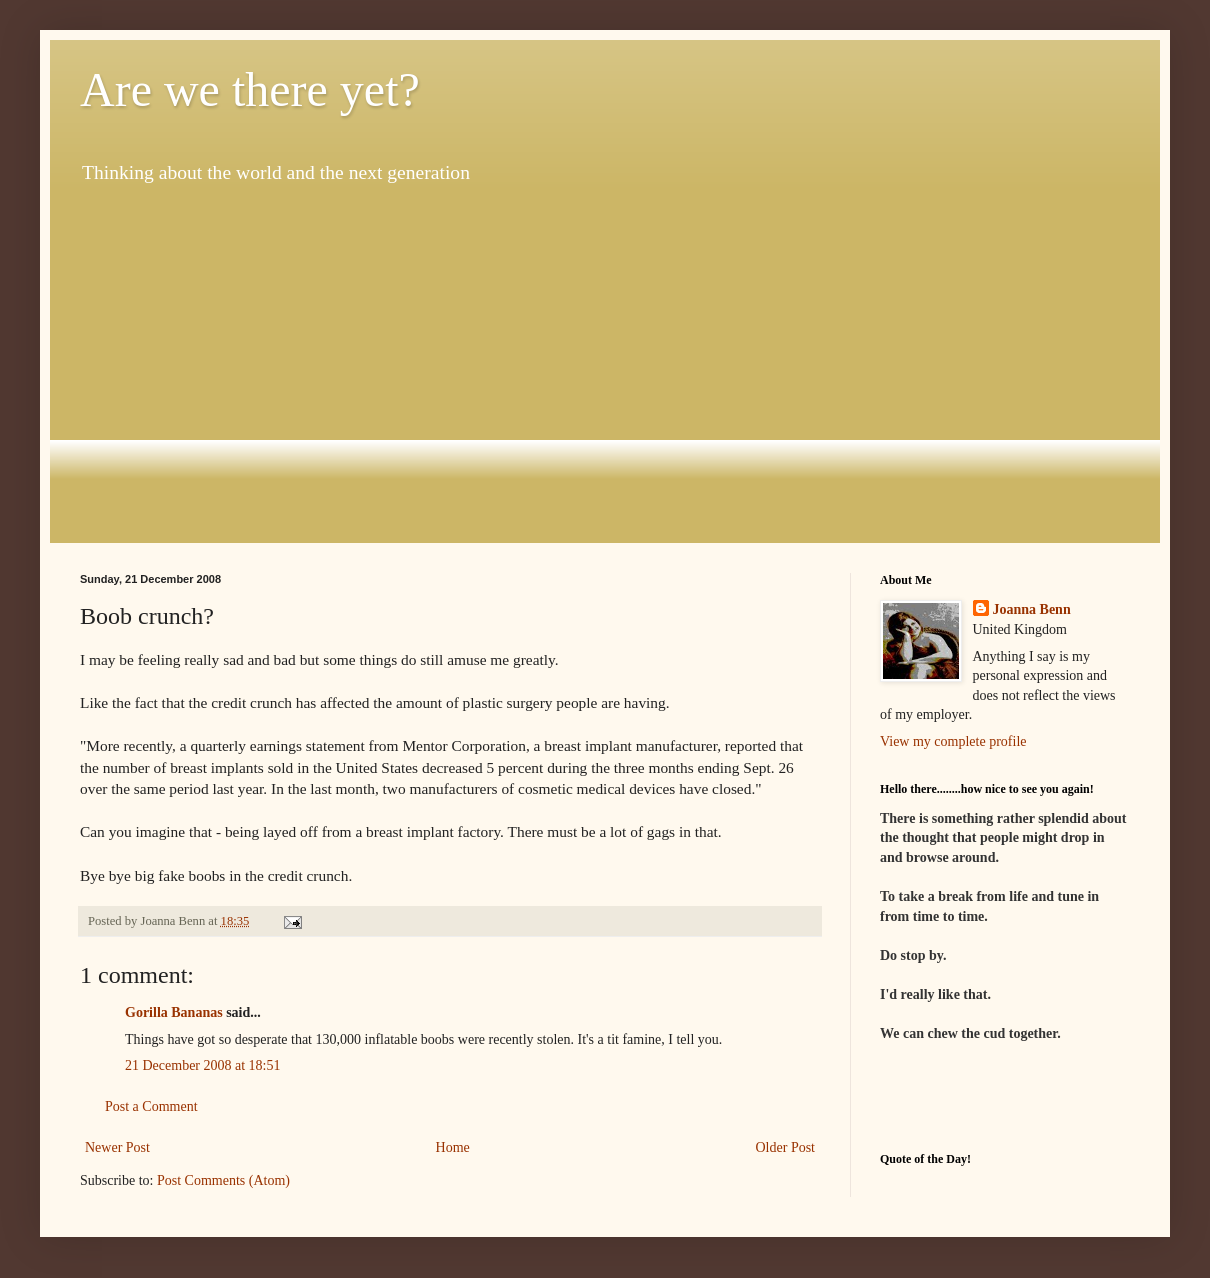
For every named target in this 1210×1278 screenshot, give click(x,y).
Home (453, 1147)
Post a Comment (151, 1106)
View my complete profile (953, 741)
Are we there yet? (250, 89)
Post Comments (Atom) (223, 1180)
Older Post (786, 1147)
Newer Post (117, 1147)
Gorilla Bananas (174, 1012)
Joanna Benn (1032, 609)
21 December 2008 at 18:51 (203, 1065)
